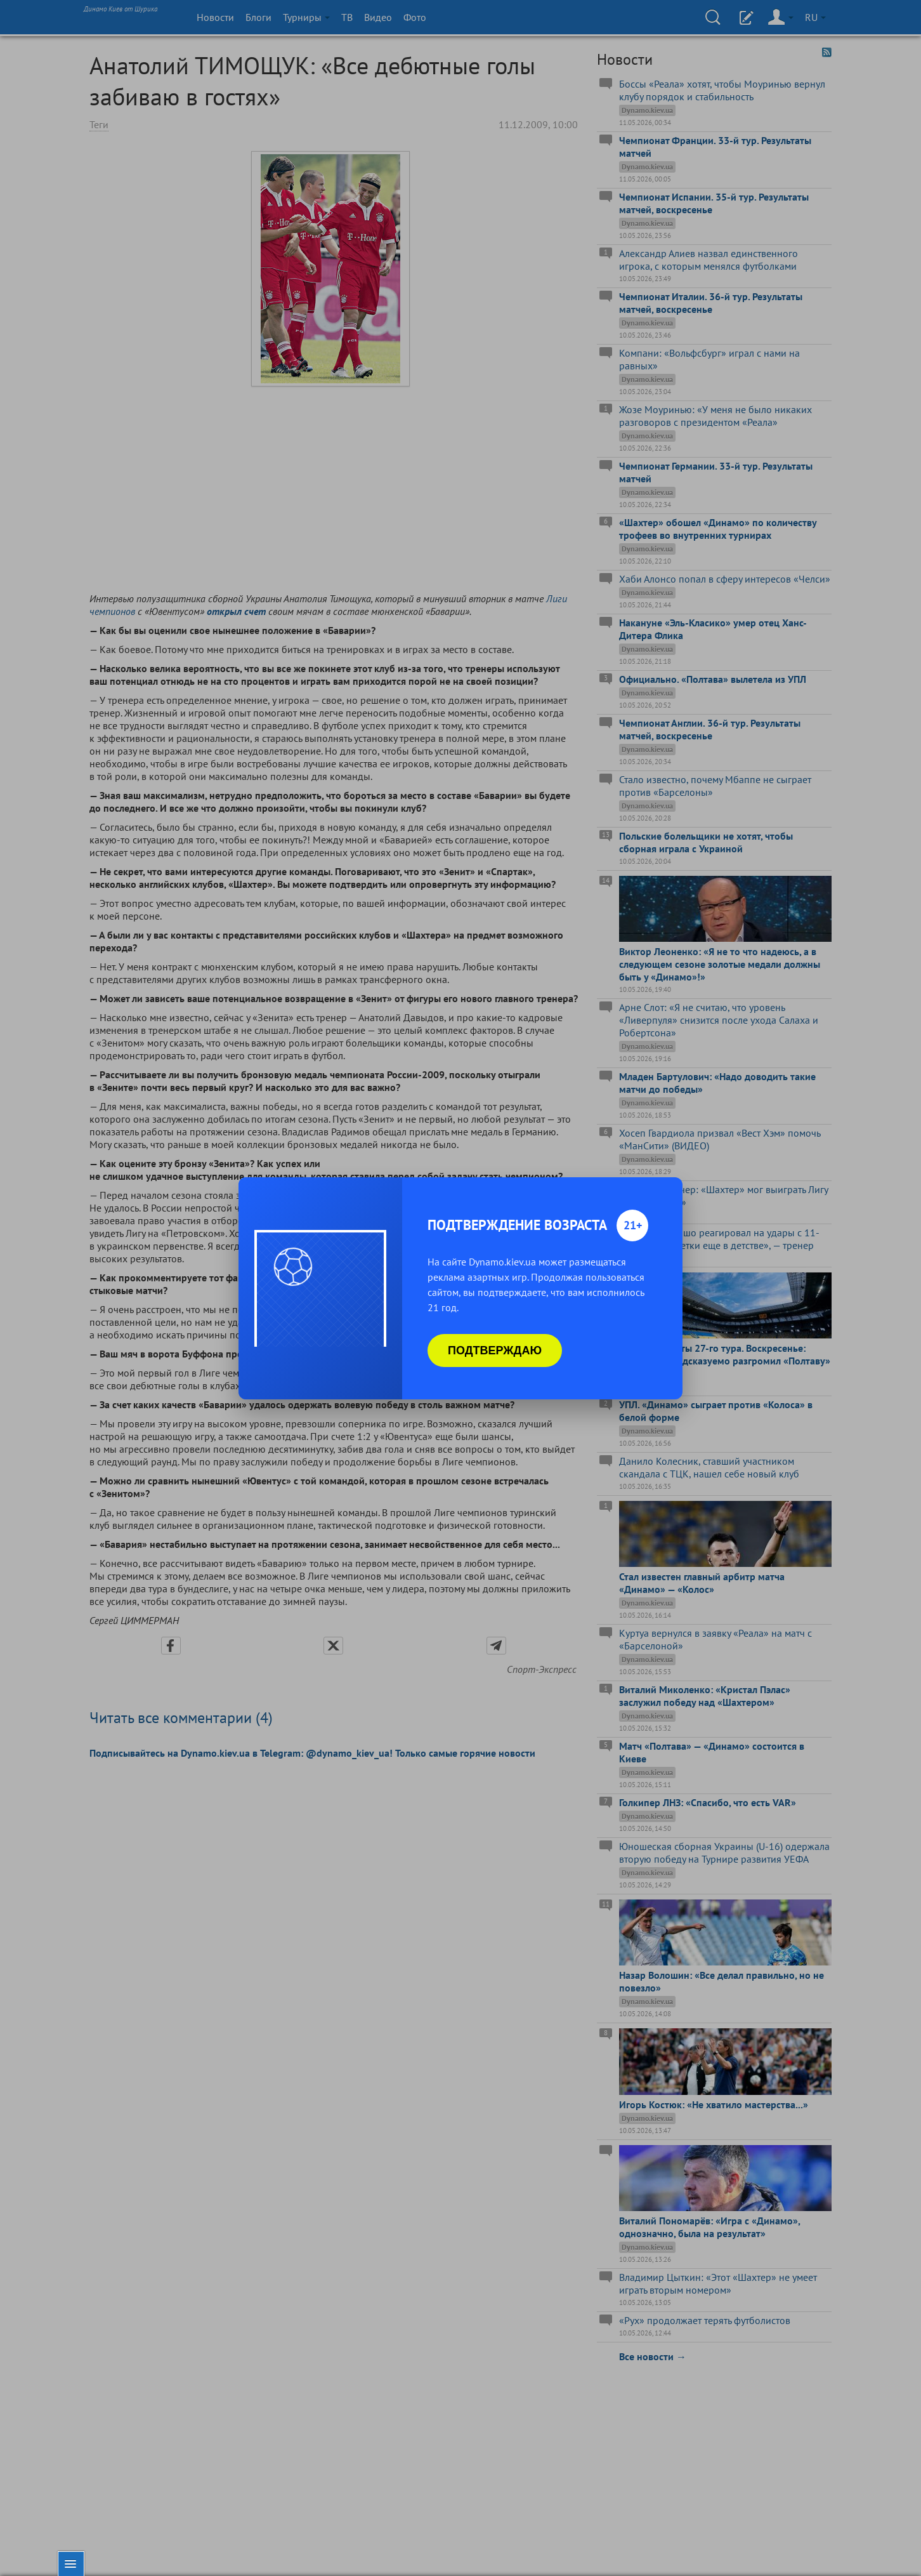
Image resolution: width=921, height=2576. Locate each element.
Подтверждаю (495, 1350)
